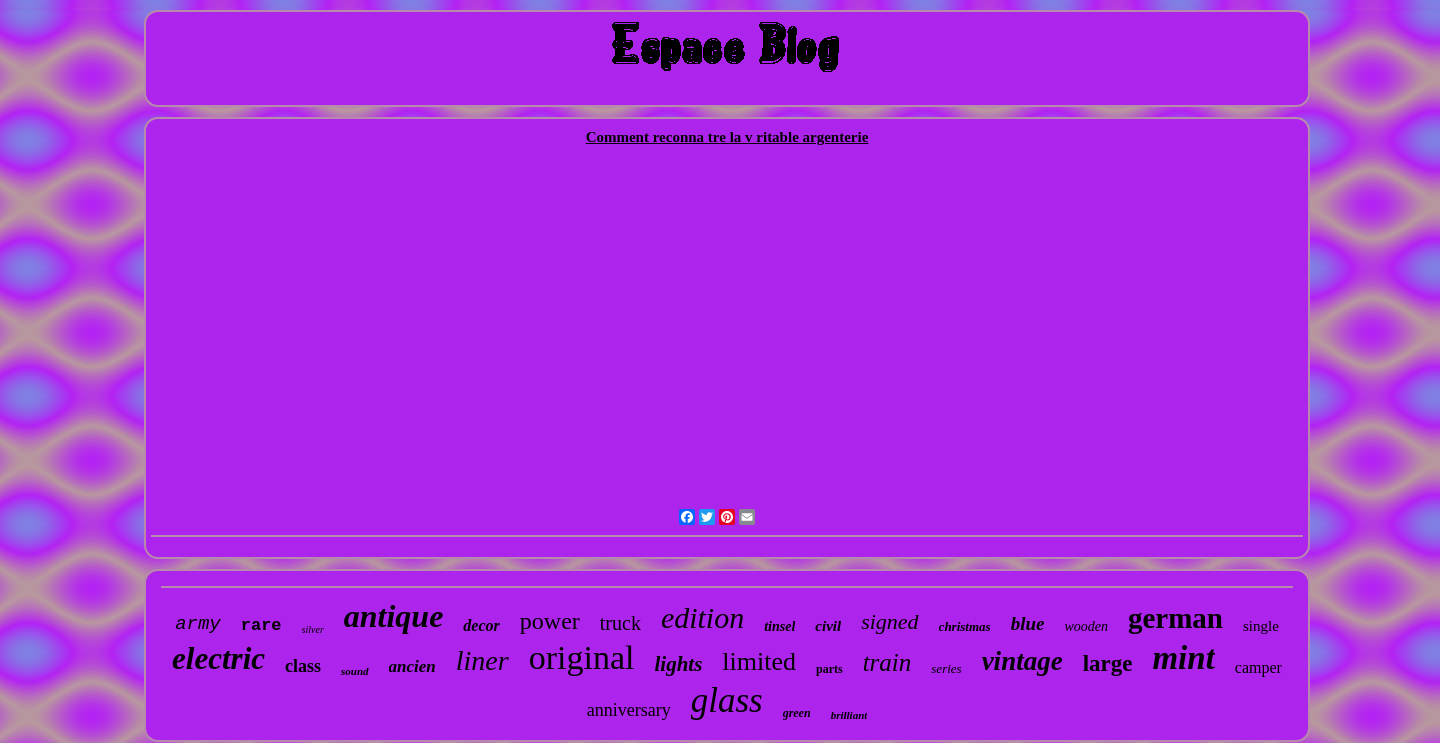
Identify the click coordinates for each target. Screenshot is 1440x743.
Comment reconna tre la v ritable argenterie (727, 137)
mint (1183, 658)
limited (759, 661)
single (1261, 626)
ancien (412, 666)
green (797, 713)
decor (481, 625)
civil (828, 626)
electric (218, 658)
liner (482, 660)
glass (727, 700)
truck (620, 623)
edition (702, 617)
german (1175, 618)
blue (1028, 623)
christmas (965, 626)
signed (889, 621)
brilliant (849, 715)
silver (313, 629)
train (887, 662)
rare (261, 625)
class (303, 666)
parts (829, 669)
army (198, 624)
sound (355, 671)
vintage (1022, 661)
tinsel (779, 626)
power (550, 621)
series (946, 668)
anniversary (629, 710)
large (1108, 663)
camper (1258, 667)
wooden (1086, 626)
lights (678, 664)
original (582, 657)
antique (394, 616)
